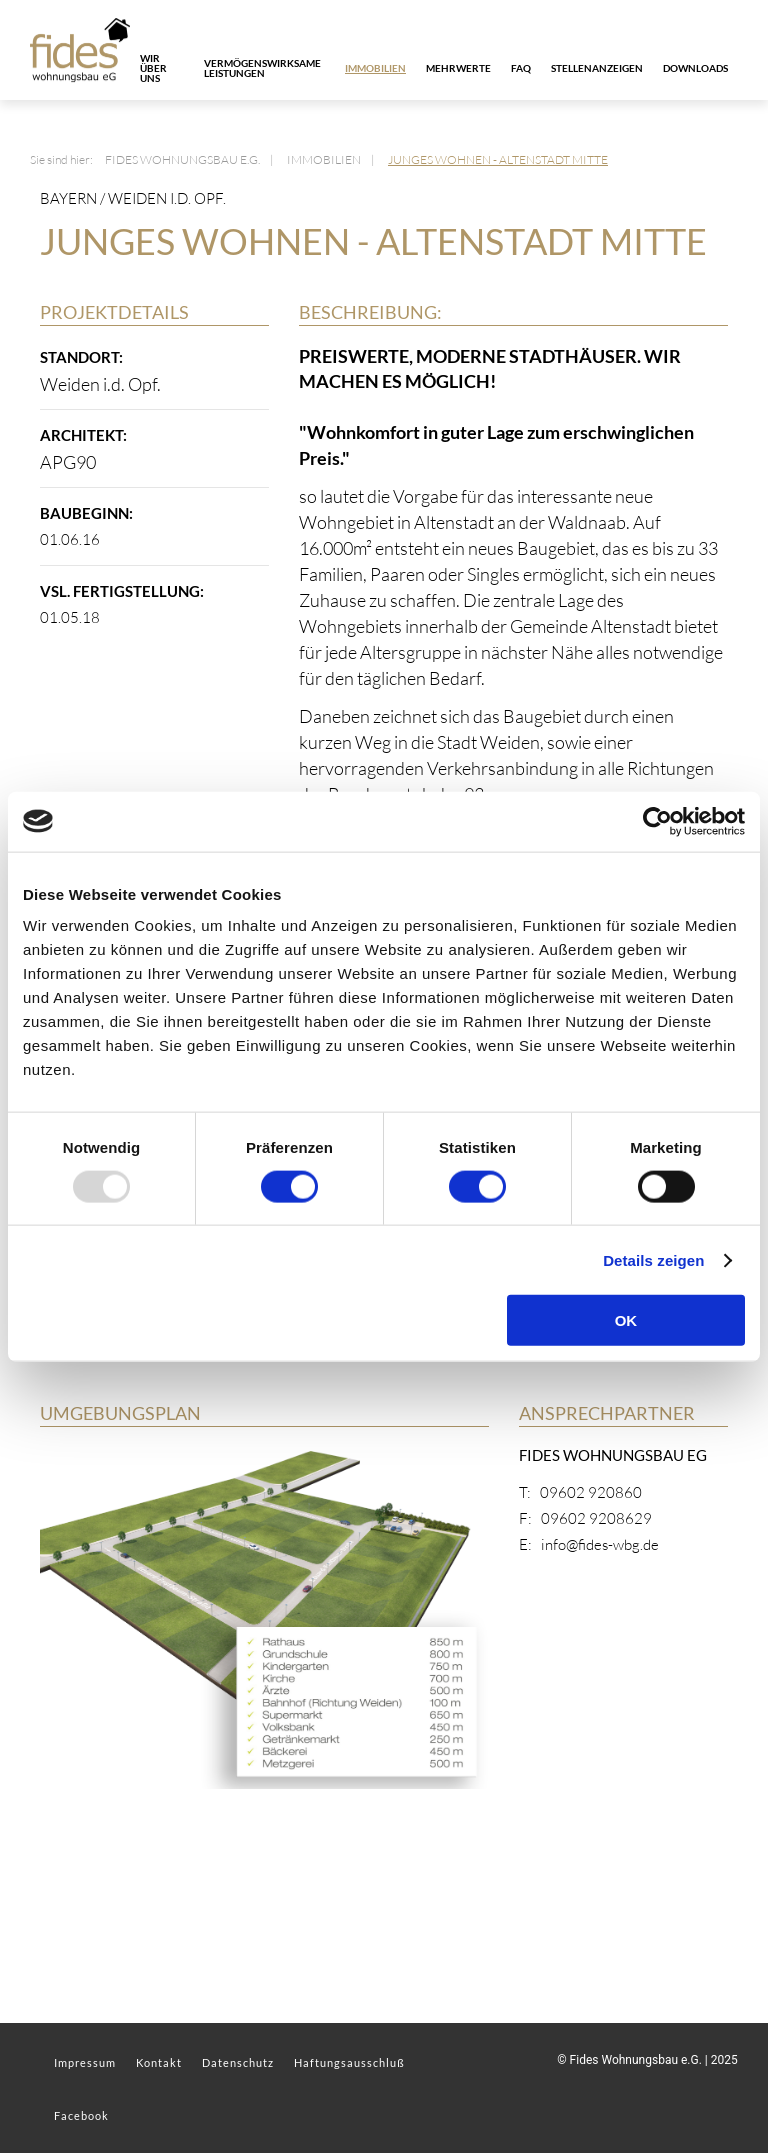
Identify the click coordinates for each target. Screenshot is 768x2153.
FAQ (521, 68)
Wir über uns (153, 68)
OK (626, 1320)
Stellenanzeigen (597, 68)
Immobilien (375, 68)
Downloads (695, 68)
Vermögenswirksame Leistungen (262, 68)
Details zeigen (653, 1259)
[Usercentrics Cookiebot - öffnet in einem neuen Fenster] (657, 821)
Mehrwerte (458, 68)
